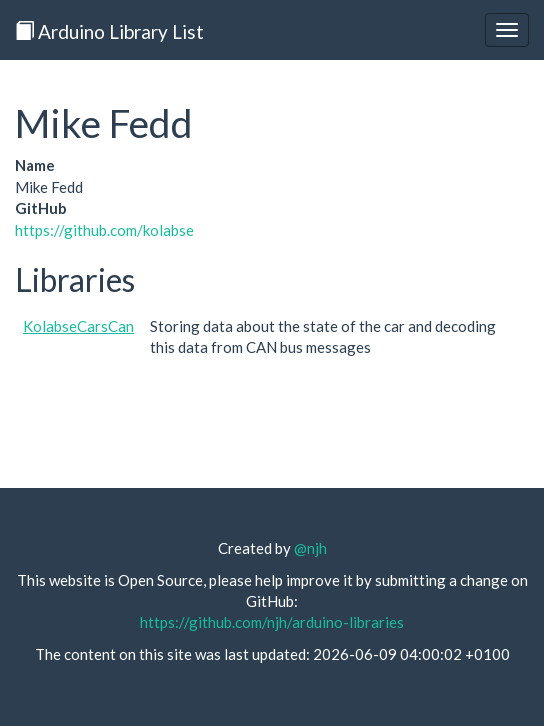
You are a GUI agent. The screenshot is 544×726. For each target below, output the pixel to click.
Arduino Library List (109, 31)
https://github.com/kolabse (104, 230)
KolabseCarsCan (78, 326)
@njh (310, 548)
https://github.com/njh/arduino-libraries (272, 622)
